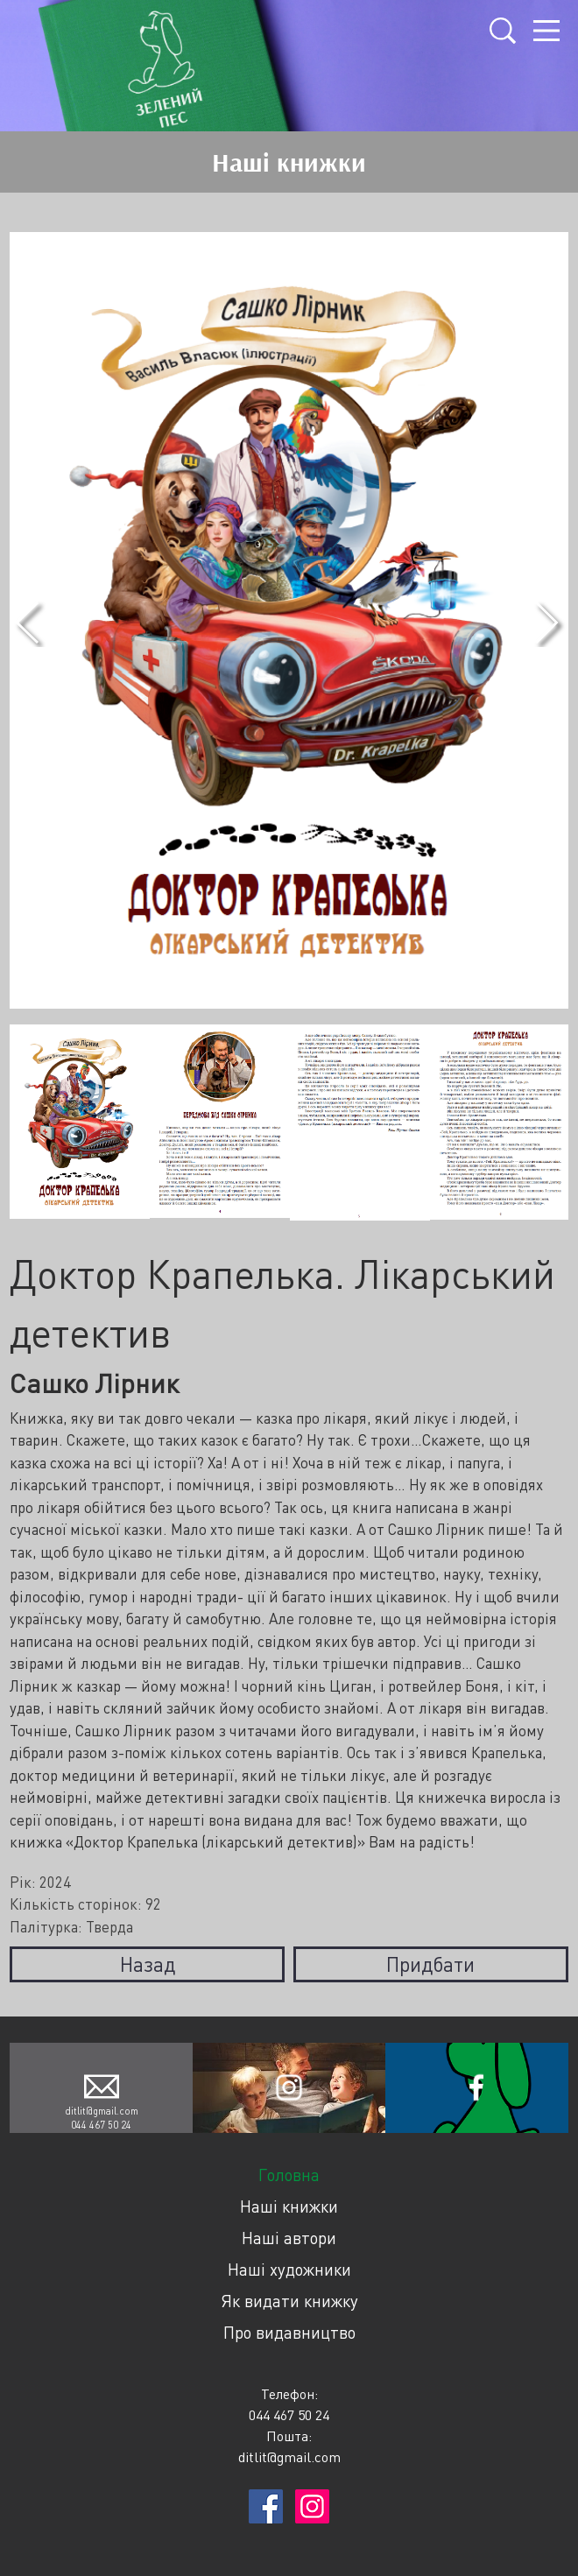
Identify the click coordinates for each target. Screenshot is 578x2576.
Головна (289, 2174)
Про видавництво (289, 2332)
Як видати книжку (289, 2301)
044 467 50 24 (101, 2124)
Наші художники (289, 2269)
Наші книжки (289, 2206)
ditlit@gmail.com (101, 2110)
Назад (147, 1964)
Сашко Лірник (94, 1383)
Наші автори (289, 2238)
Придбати (430, 1964)
